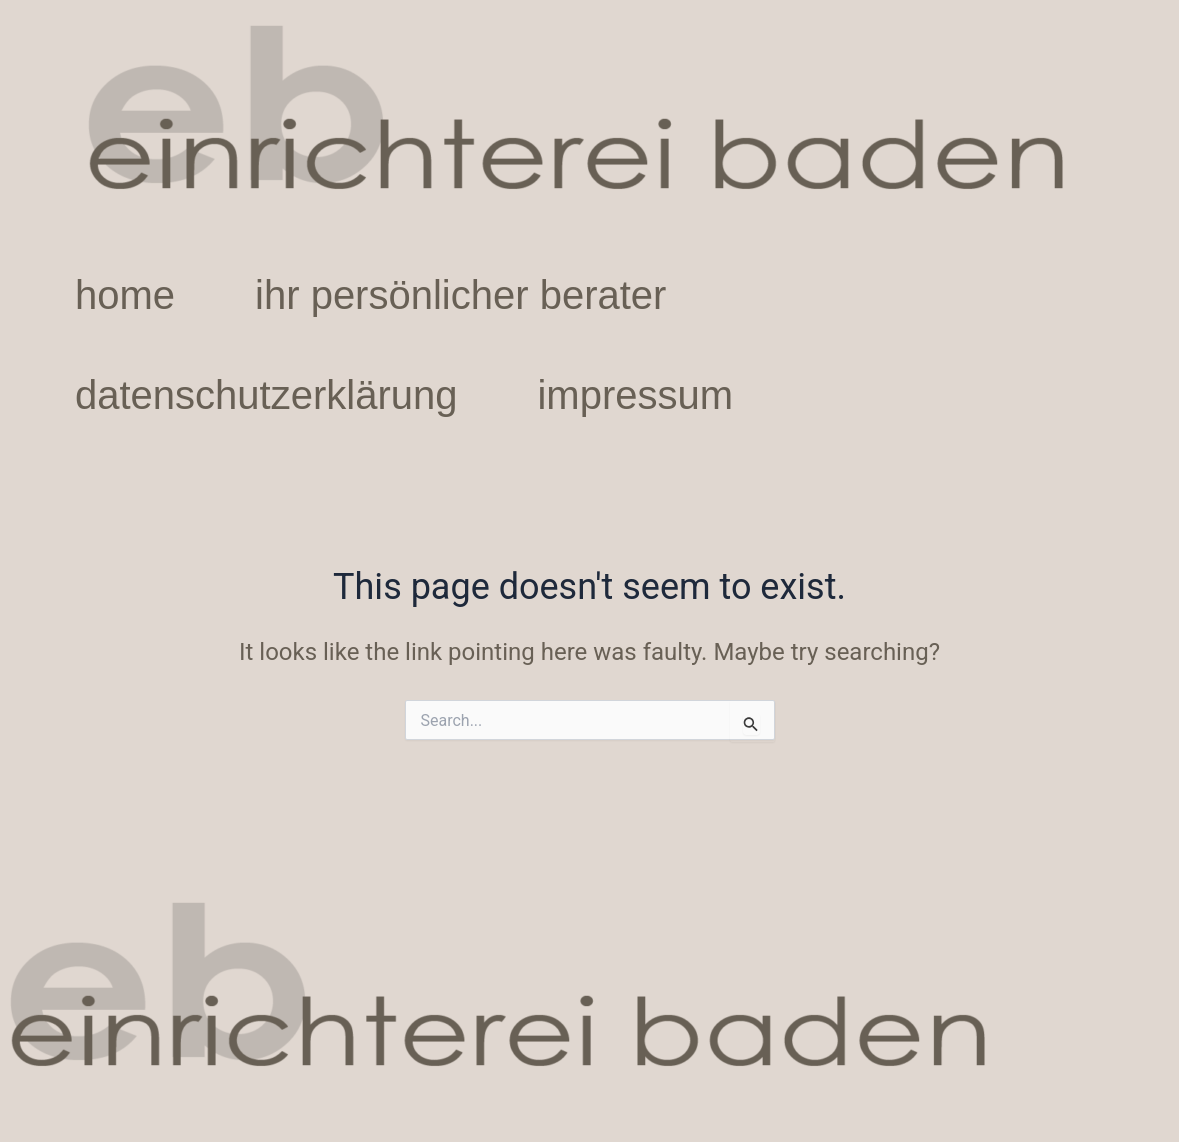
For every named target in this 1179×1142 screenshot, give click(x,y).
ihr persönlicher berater (460, 295)
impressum (635, 395)
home (125, 295)
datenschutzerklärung (266, 395)
